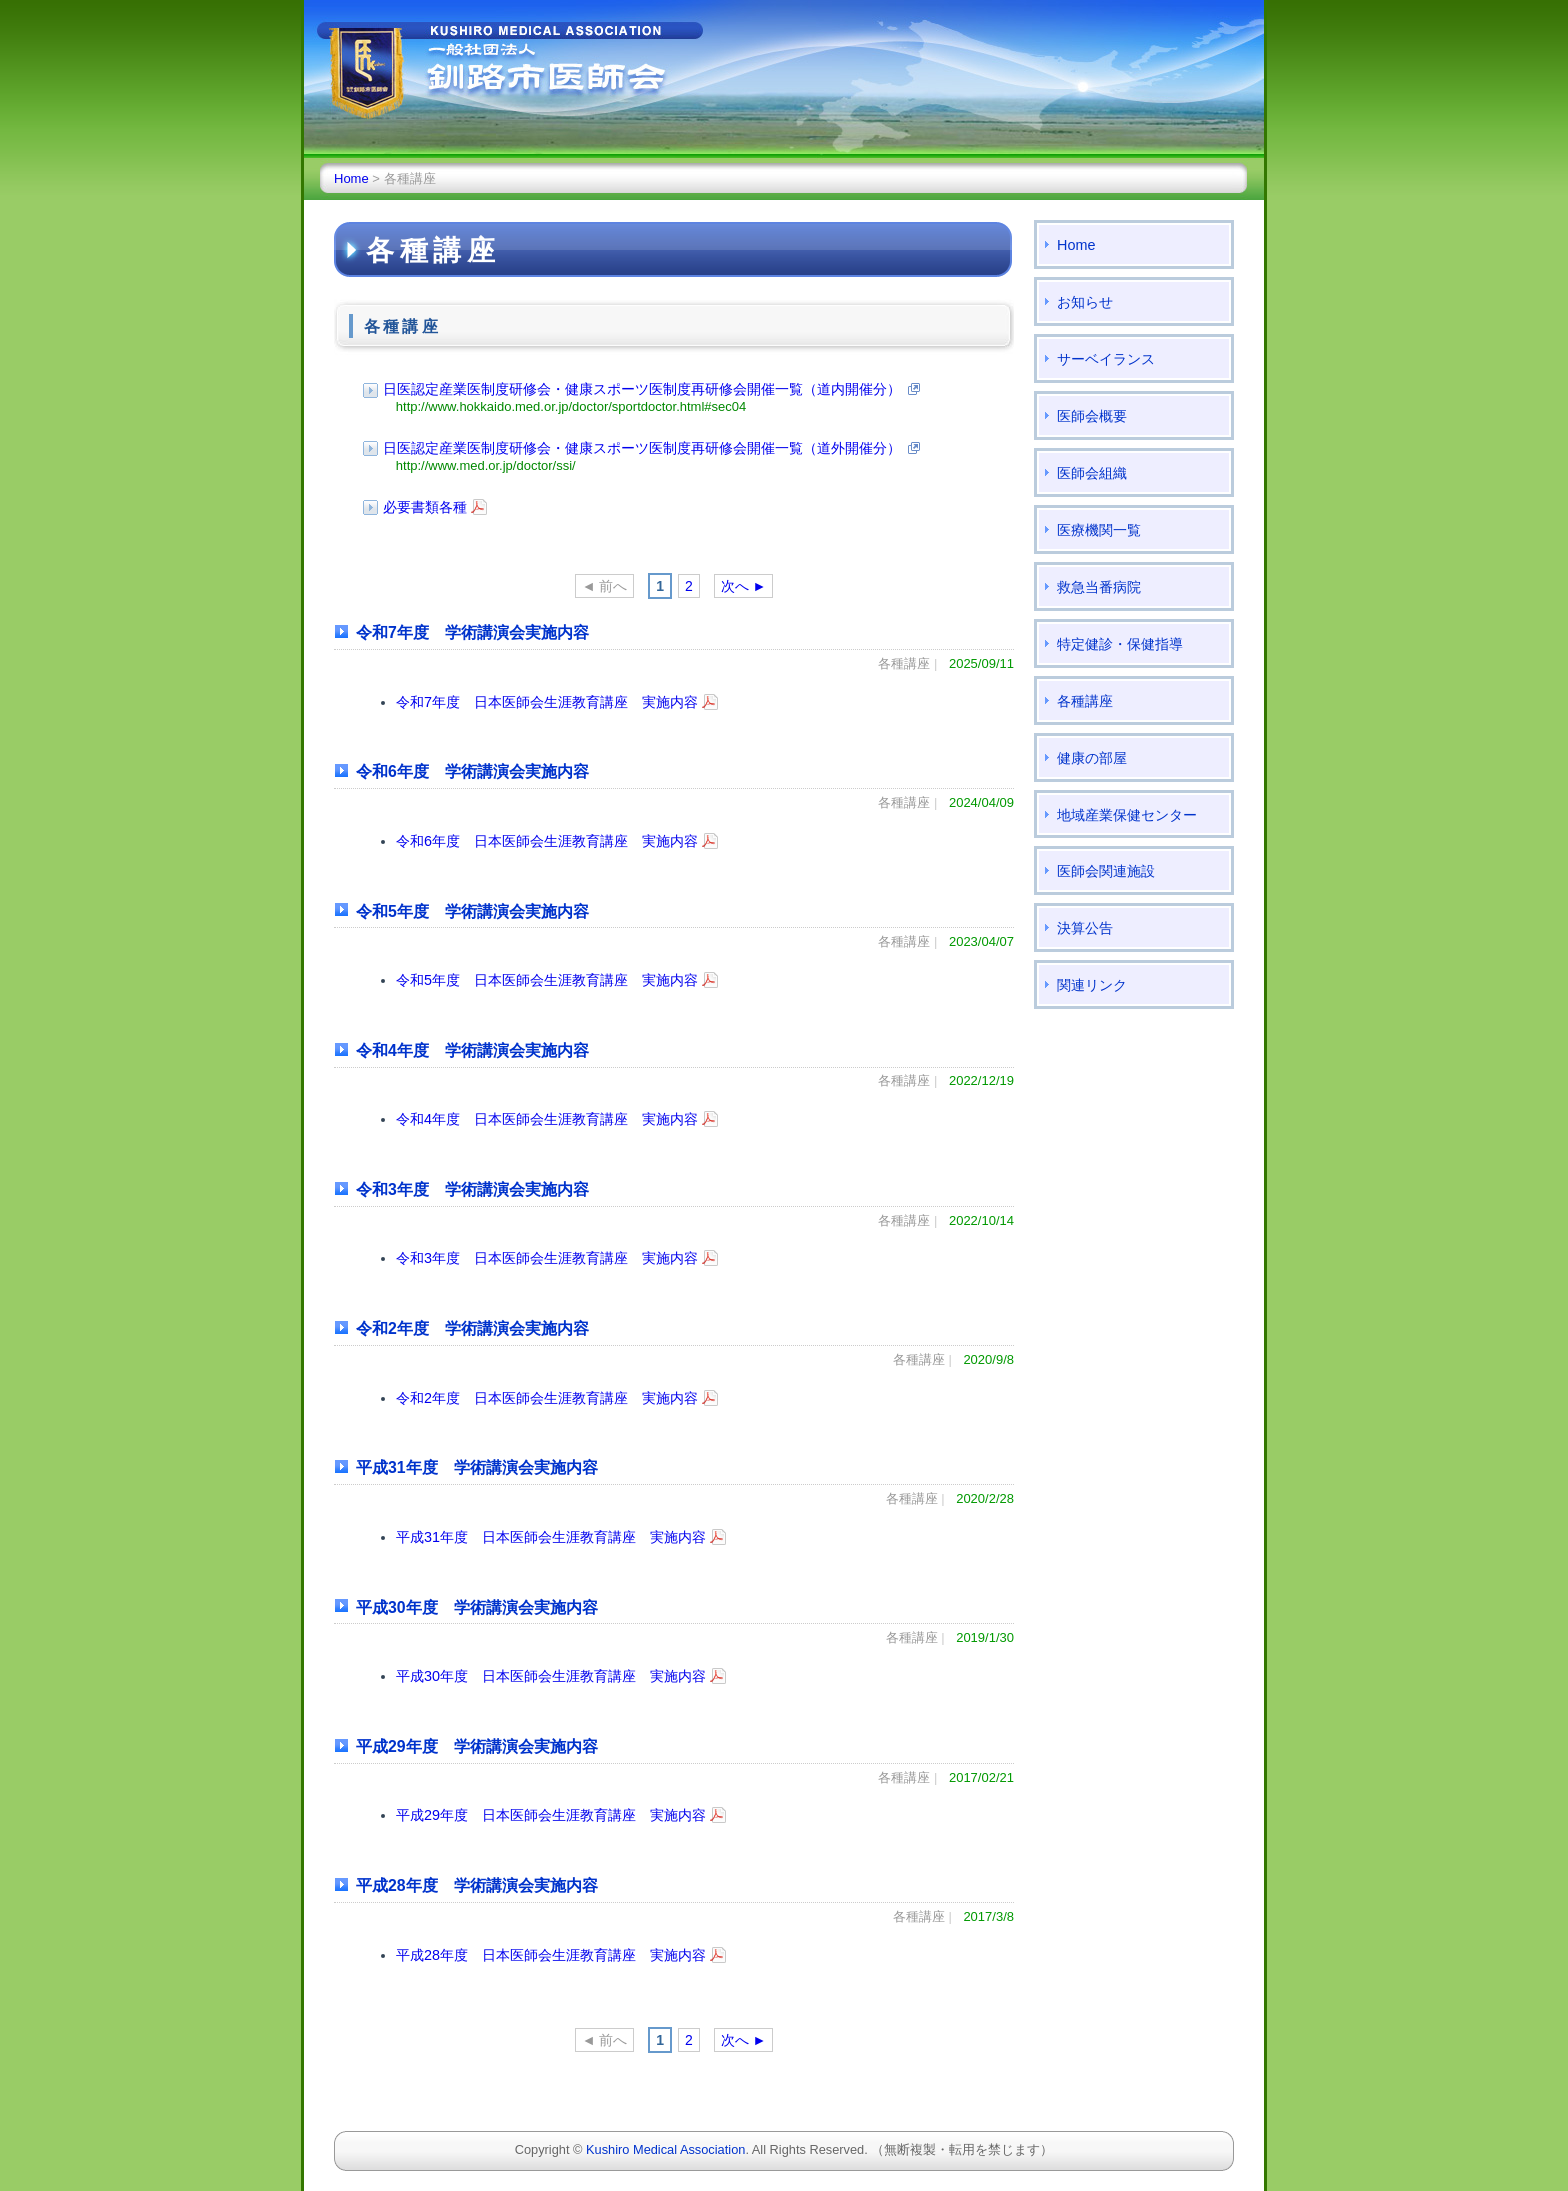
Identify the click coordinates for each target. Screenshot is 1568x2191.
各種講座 (1085, 701)
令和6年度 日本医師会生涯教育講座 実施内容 (547, 841)
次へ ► (744, 586)
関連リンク (1092, 985)
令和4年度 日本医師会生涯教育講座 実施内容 (547, 1119)
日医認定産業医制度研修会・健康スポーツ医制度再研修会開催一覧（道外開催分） (642, 448)
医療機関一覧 (1099, 530)
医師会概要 (1092, 416)
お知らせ (1085, 302)
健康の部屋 (1092, 758)
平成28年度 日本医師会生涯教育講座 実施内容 (551, 1955)
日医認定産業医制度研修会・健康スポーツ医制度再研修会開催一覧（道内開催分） (642, 389)
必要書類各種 (425, 507)
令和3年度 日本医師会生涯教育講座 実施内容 (547, 1258)
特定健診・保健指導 (1120, 644)
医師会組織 (1092, 473)
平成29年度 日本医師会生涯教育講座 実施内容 (551, 1815)
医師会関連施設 (1106, 871)
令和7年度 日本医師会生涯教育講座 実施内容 (547, 702)
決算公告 (1085, 928)
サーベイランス (1106, 359)
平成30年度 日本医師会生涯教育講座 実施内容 (551, 1676)
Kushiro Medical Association (665, 2149)
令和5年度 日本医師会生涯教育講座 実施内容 (547, 980)
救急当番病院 (1099, 587)
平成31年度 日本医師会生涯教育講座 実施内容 (551, 1537)
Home (351, 178)
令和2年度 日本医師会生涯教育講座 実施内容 (547, 1398)
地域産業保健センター (1127, 815)
